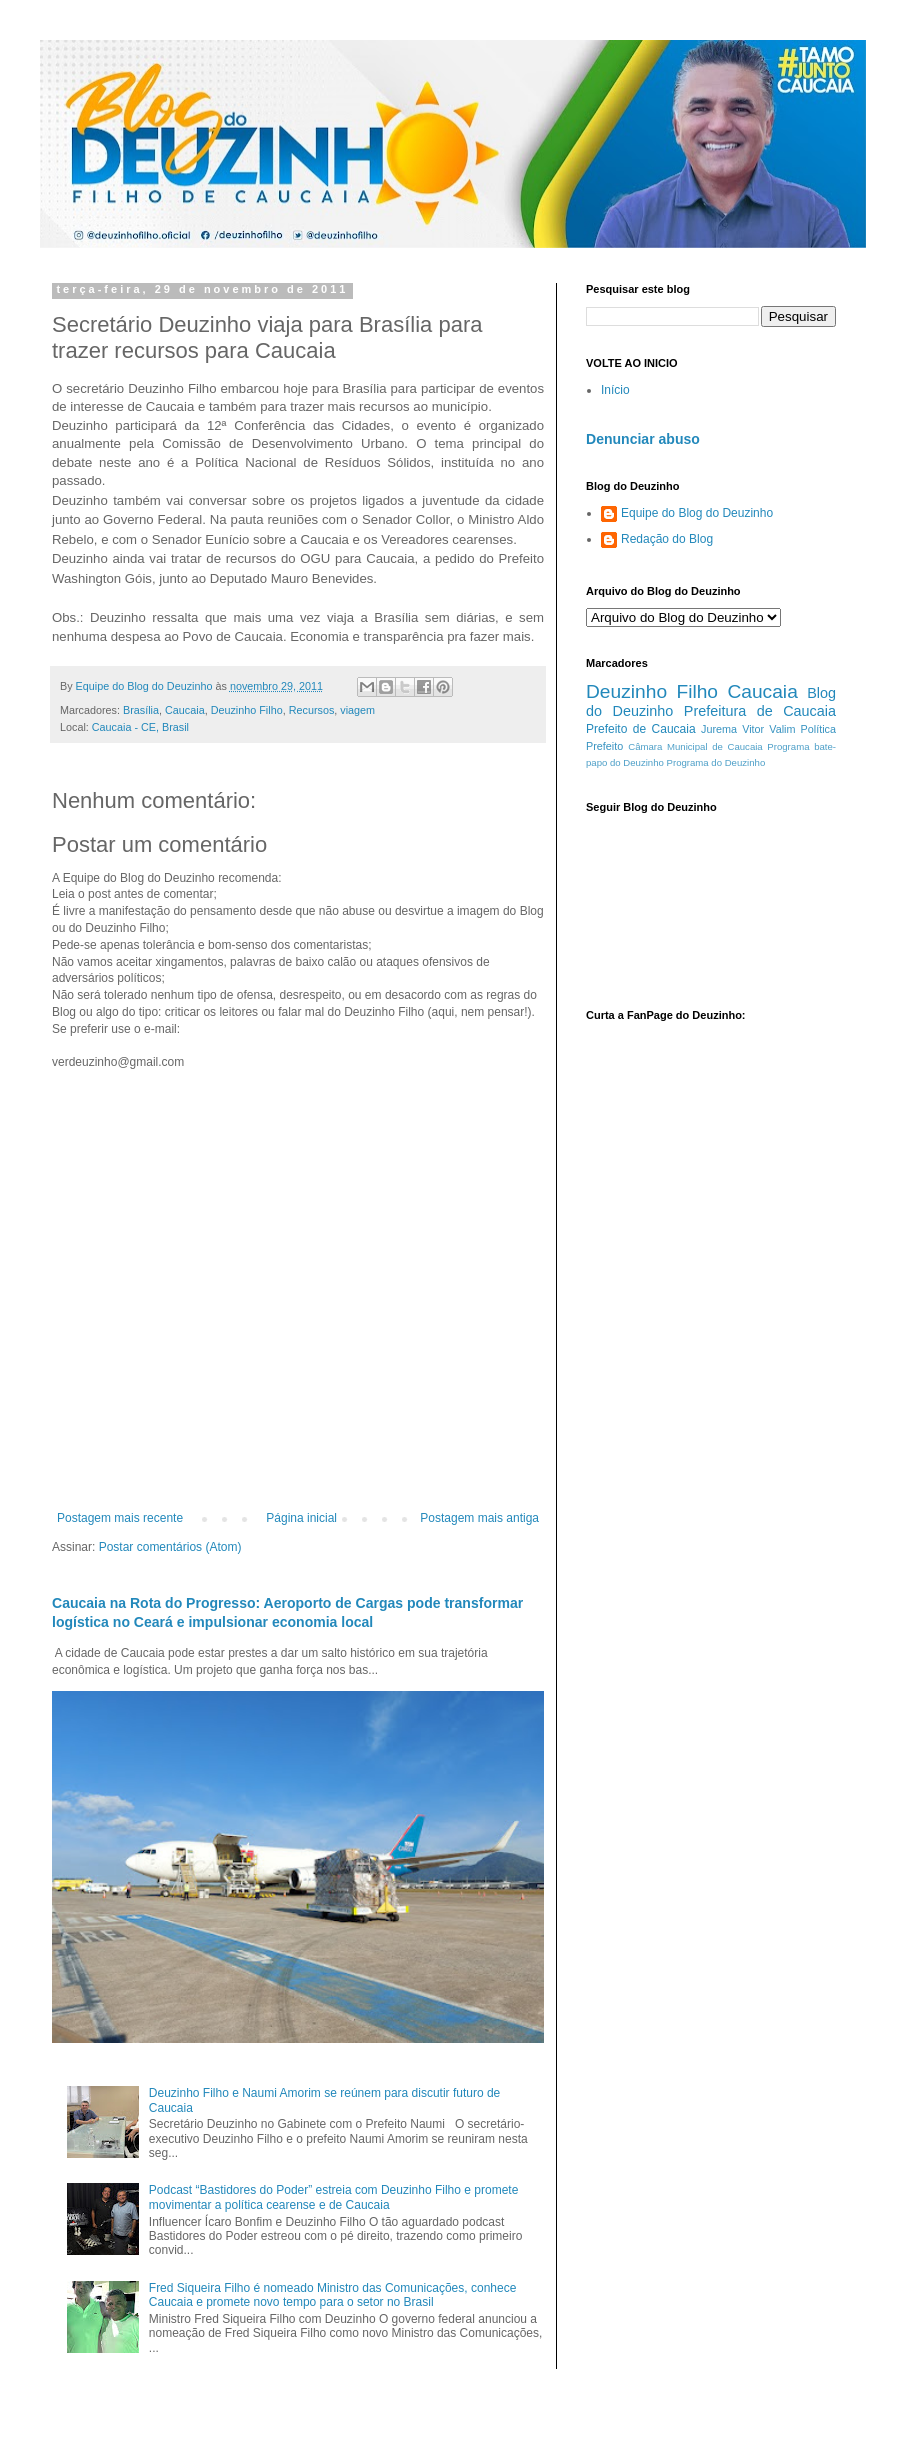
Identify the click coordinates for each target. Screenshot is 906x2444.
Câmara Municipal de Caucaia (695, 746)
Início (615, 390)
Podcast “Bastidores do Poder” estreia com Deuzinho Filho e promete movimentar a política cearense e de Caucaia (334, 2197)
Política (818, 729)
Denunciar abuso (643, 439)
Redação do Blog (667, 539)
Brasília (141, 710)
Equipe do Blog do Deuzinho (697, 513)
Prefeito (604, 746)
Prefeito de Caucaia (641, 729)
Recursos (312, 710)
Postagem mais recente (120, 1518)
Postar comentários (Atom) (170, 1547)
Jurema (719, 729)
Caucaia (185, 710)
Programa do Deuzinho (716, 762)
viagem (357, 710)
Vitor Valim (768, 729)
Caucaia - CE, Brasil (140, 727)
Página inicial (301, 1518)
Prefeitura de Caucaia (760, 711)
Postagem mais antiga (479, 1518)
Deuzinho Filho (247, 710)
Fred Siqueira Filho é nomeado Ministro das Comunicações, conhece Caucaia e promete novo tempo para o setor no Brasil (333, 2295)
